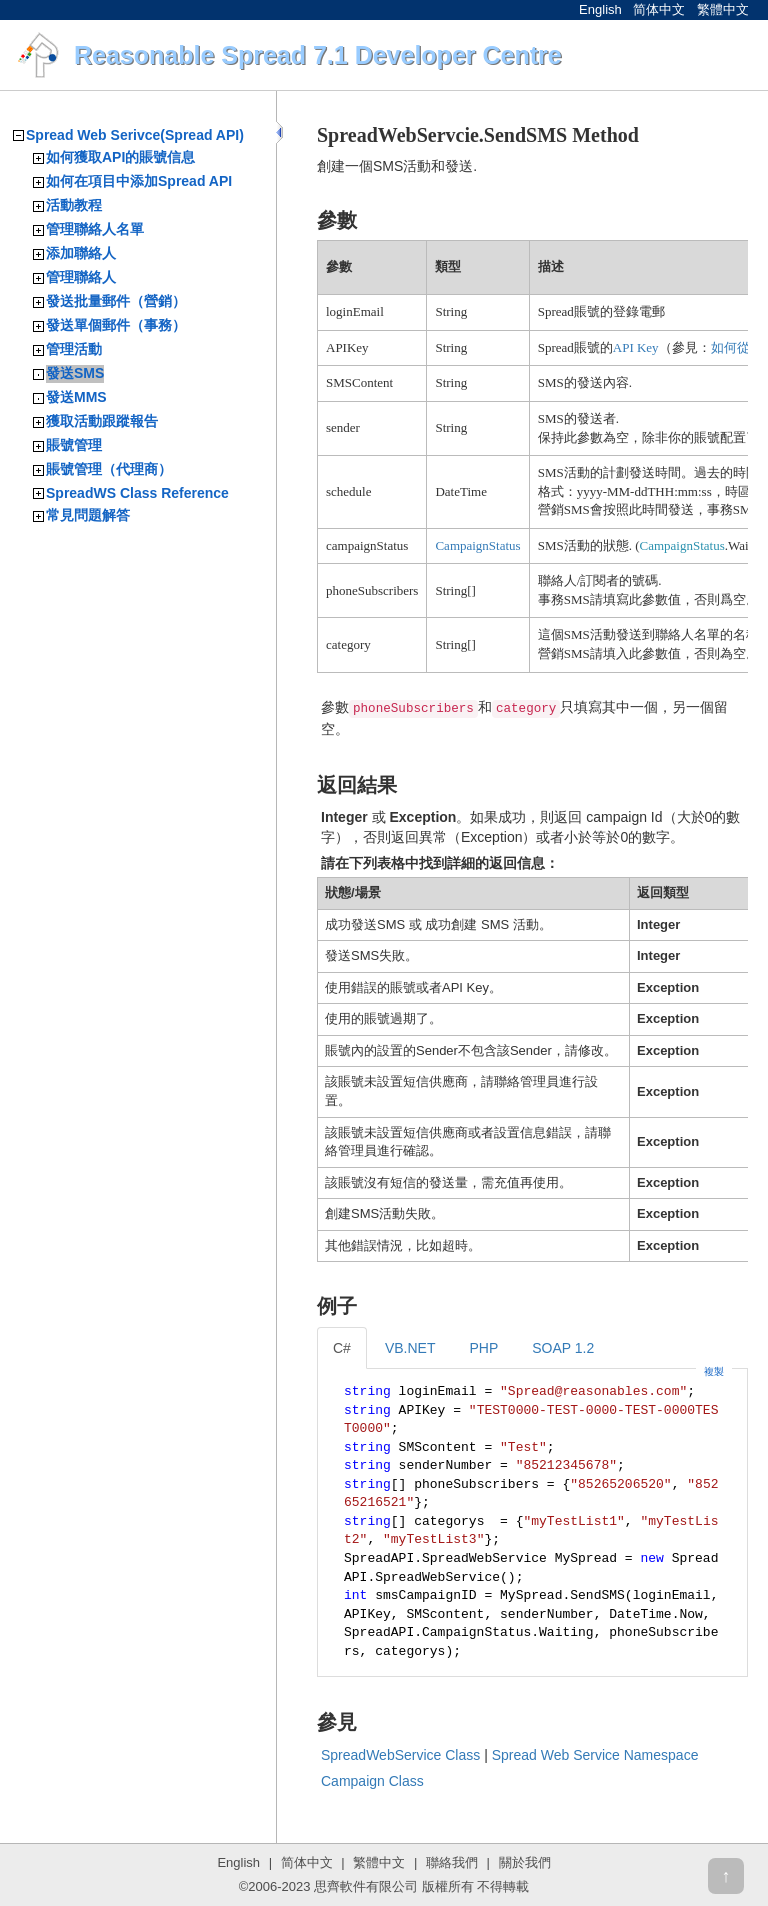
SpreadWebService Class (400, 1755)
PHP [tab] (483, 1348)
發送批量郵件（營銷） (116, 301)
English (600, 9)
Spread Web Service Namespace (595, 1755)
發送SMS (75, 373)
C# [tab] (342, 1348)
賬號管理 (74, 445)
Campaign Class (372, 1781)
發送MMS (76, 397)
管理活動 (74, 349)
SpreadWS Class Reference (137, 493)
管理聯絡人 (81, 277)
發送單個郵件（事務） (116, 325)
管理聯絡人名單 (95, 229)
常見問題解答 (88, 515)
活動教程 (74, 205)
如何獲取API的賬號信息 (120, 157)
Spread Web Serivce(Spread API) (135, 135)
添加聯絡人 (81, 253)
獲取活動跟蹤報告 (102, 421)
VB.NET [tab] (410, 1348)
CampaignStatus (477, 545)
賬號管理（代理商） (109, 469)
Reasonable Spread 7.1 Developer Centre (318, 55)
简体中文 (659, 9)
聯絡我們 (452, 1862)
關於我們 (525, 1862)
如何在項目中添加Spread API (139, 181)
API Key (636, 347)
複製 (714, 1371)
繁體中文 (723, 9)
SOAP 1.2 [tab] (563, 1348)
